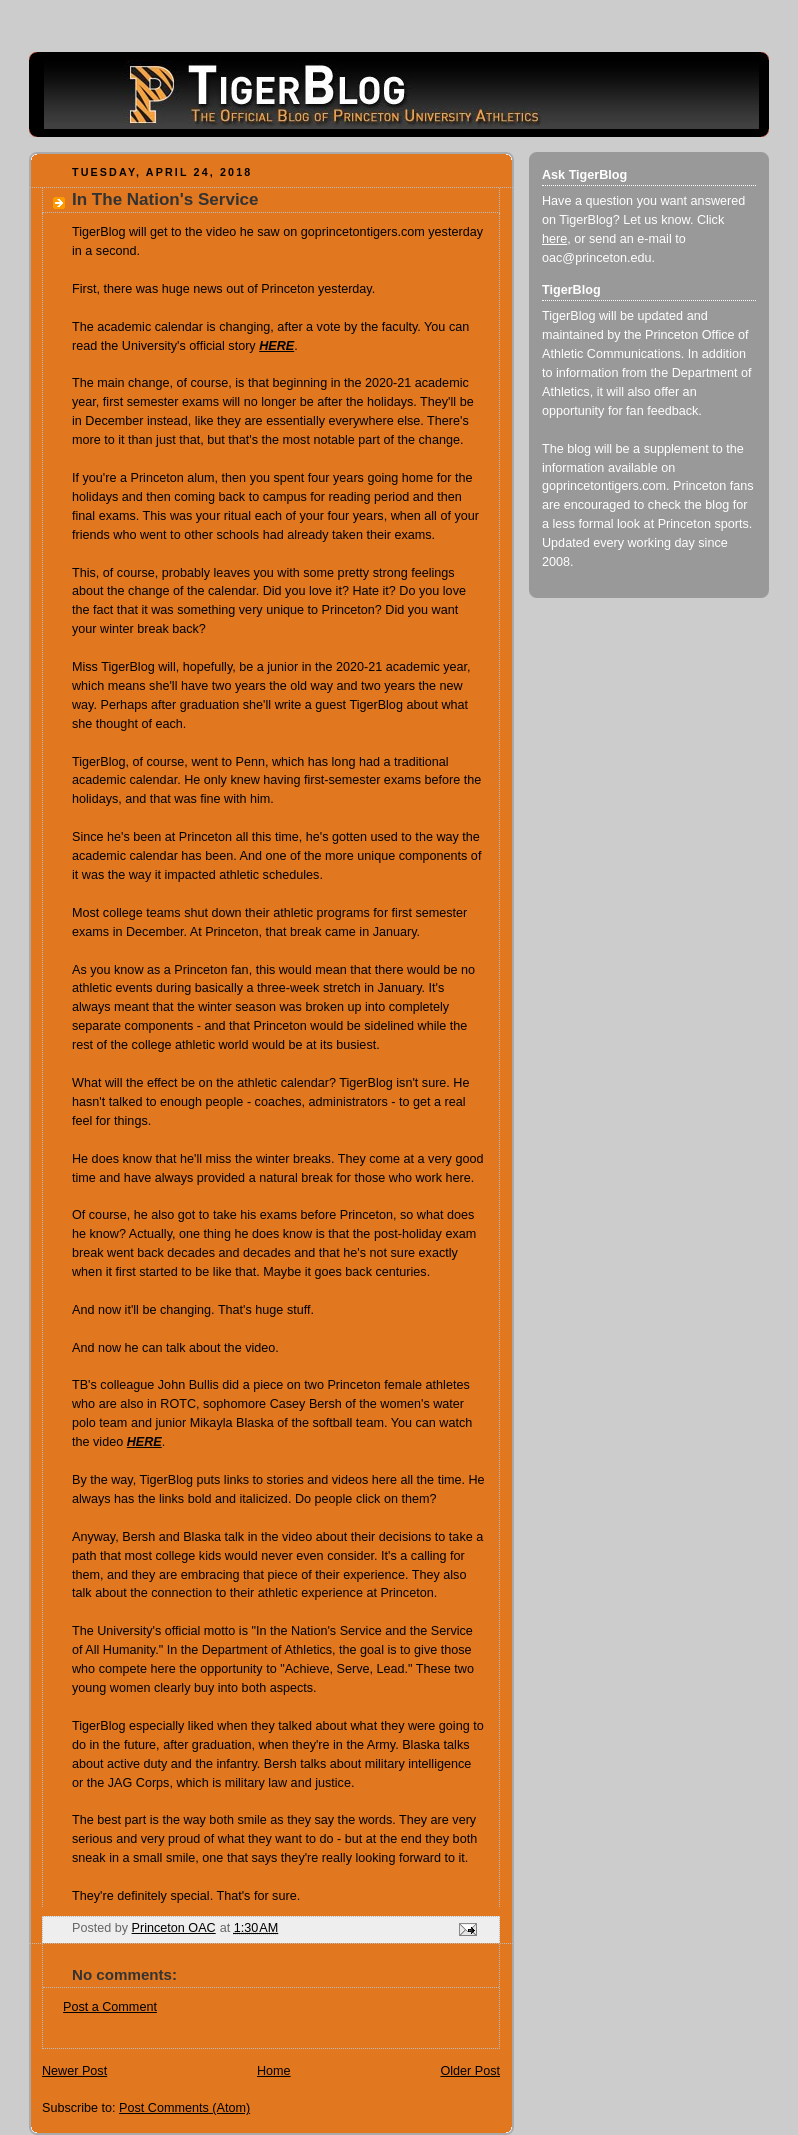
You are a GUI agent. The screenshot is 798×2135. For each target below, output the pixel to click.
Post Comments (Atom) (184, 2108)
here (554, 239)
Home (274, 2071)
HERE (144, 1442)
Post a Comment (110, 2007)
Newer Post (74, 2071)
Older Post (470, 2071)
